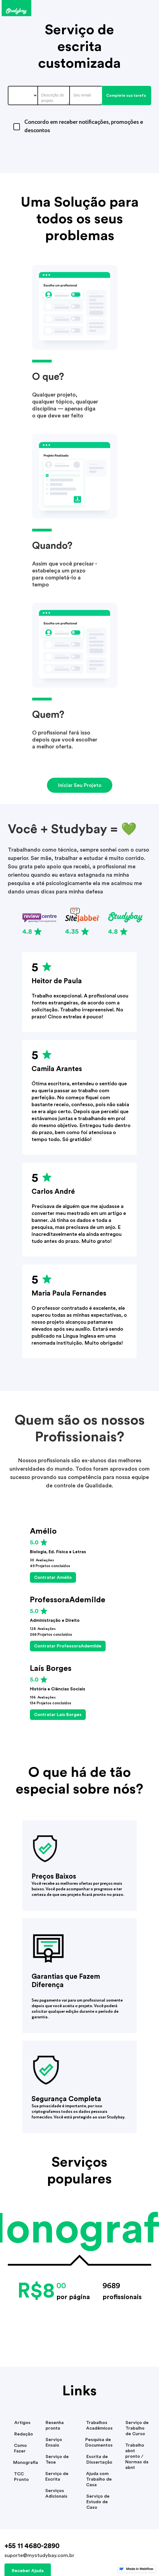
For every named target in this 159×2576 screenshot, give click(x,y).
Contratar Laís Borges (58, 1714)
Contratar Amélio (53, 1577)
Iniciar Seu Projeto (79, 785)
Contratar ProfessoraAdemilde (67, 1646)
